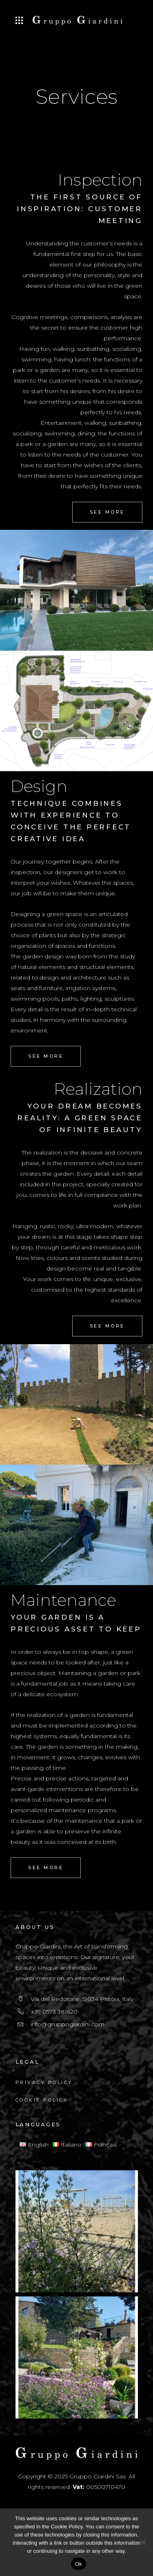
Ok (78, 2564)
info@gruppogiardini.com (67, 2024)
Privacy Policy (44, 2082)
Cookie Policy (42, 2100)
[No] (143, 2542)
